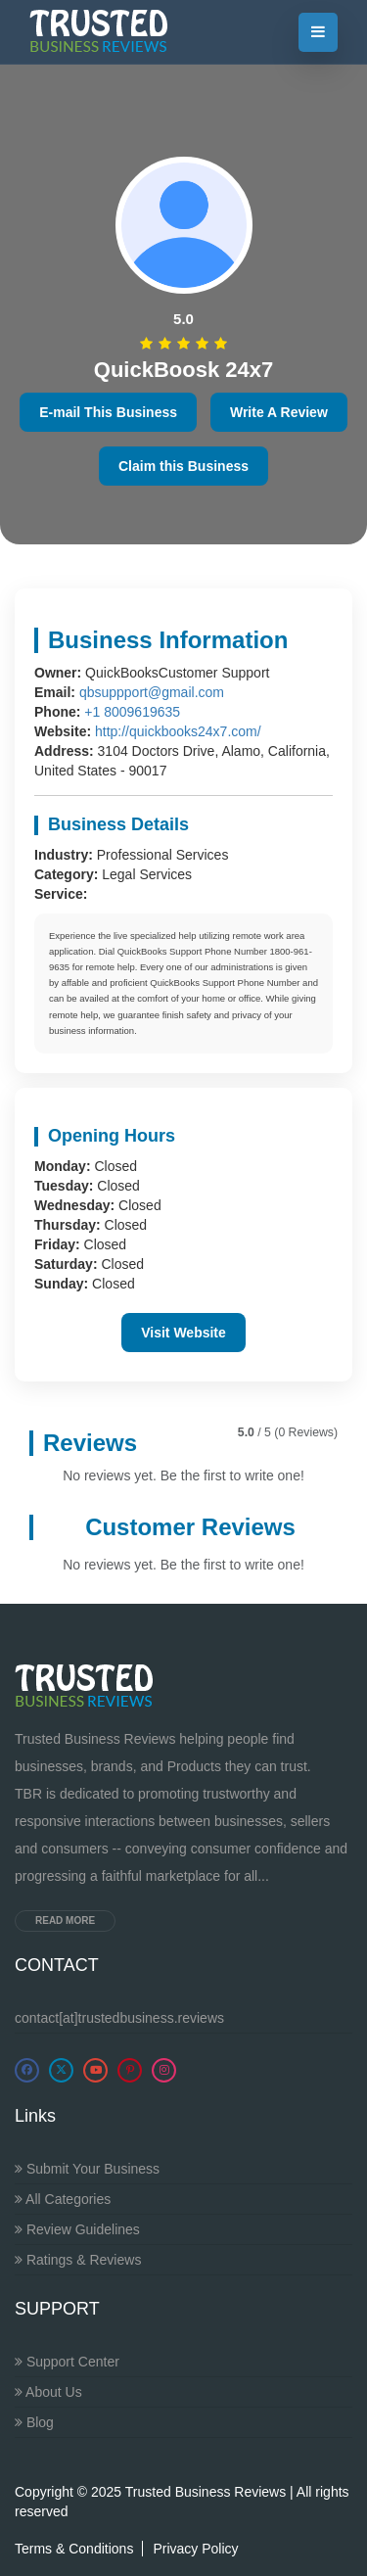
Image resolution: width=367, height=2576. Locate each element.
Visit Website (183, 1332)
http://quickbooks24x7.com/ (178, 731)
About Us (48, 2392)
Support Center (67, 2361)
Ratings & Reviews (78, 2260)
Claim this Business (183, 466)
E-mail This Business (108, 412)
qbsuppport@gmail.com (151, 692)
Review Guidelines (77, 2229)
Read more (65, 1920)
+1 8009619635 (132, 712)
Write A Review (279, 412)
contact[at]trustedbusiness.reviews (119, 2018)
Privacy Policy (195, 2548)
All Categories (63, 2199)
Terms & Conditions (74, 2548)
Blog (34, 2422)
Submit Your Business (87, 2169)
